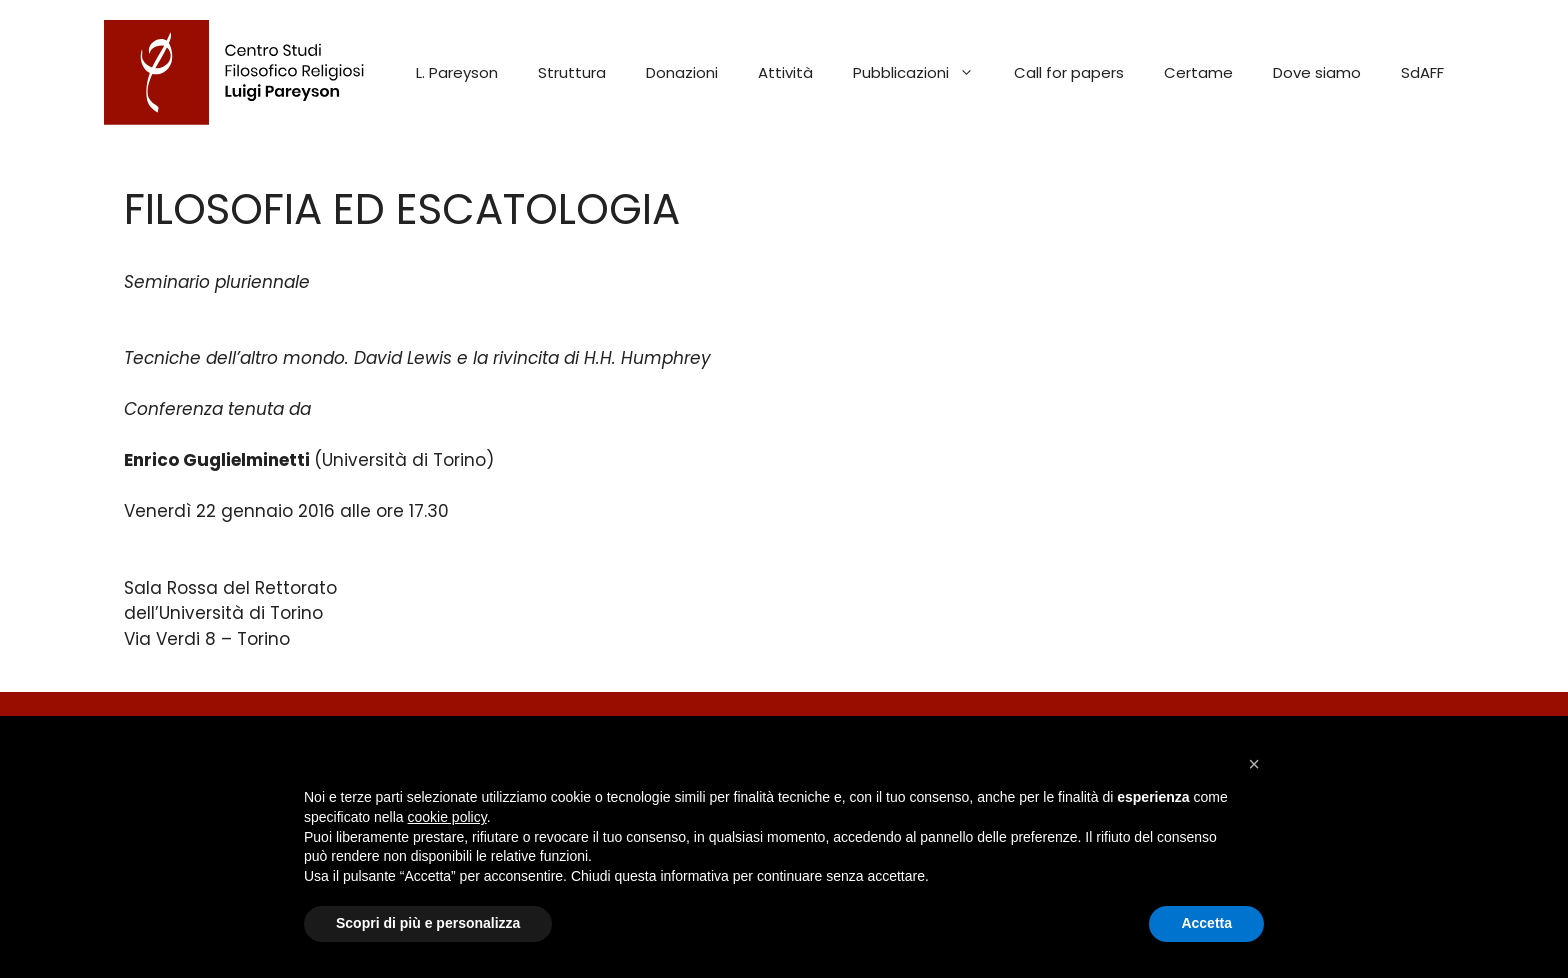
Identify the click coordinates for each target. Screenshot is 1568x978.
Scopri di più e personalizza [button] (428, 923)
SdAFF (1422, 72)
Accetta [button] (1206, 923)
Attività (785, 72)
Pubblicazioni (923, 73)
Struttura (572, 72)
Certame (1198, 72)
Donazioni (682, 72)
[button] (1254, 764)
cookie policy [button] (447, 817)
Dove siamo (1317, 72)
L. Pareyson (457, 72)
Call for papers (1069, 72)
